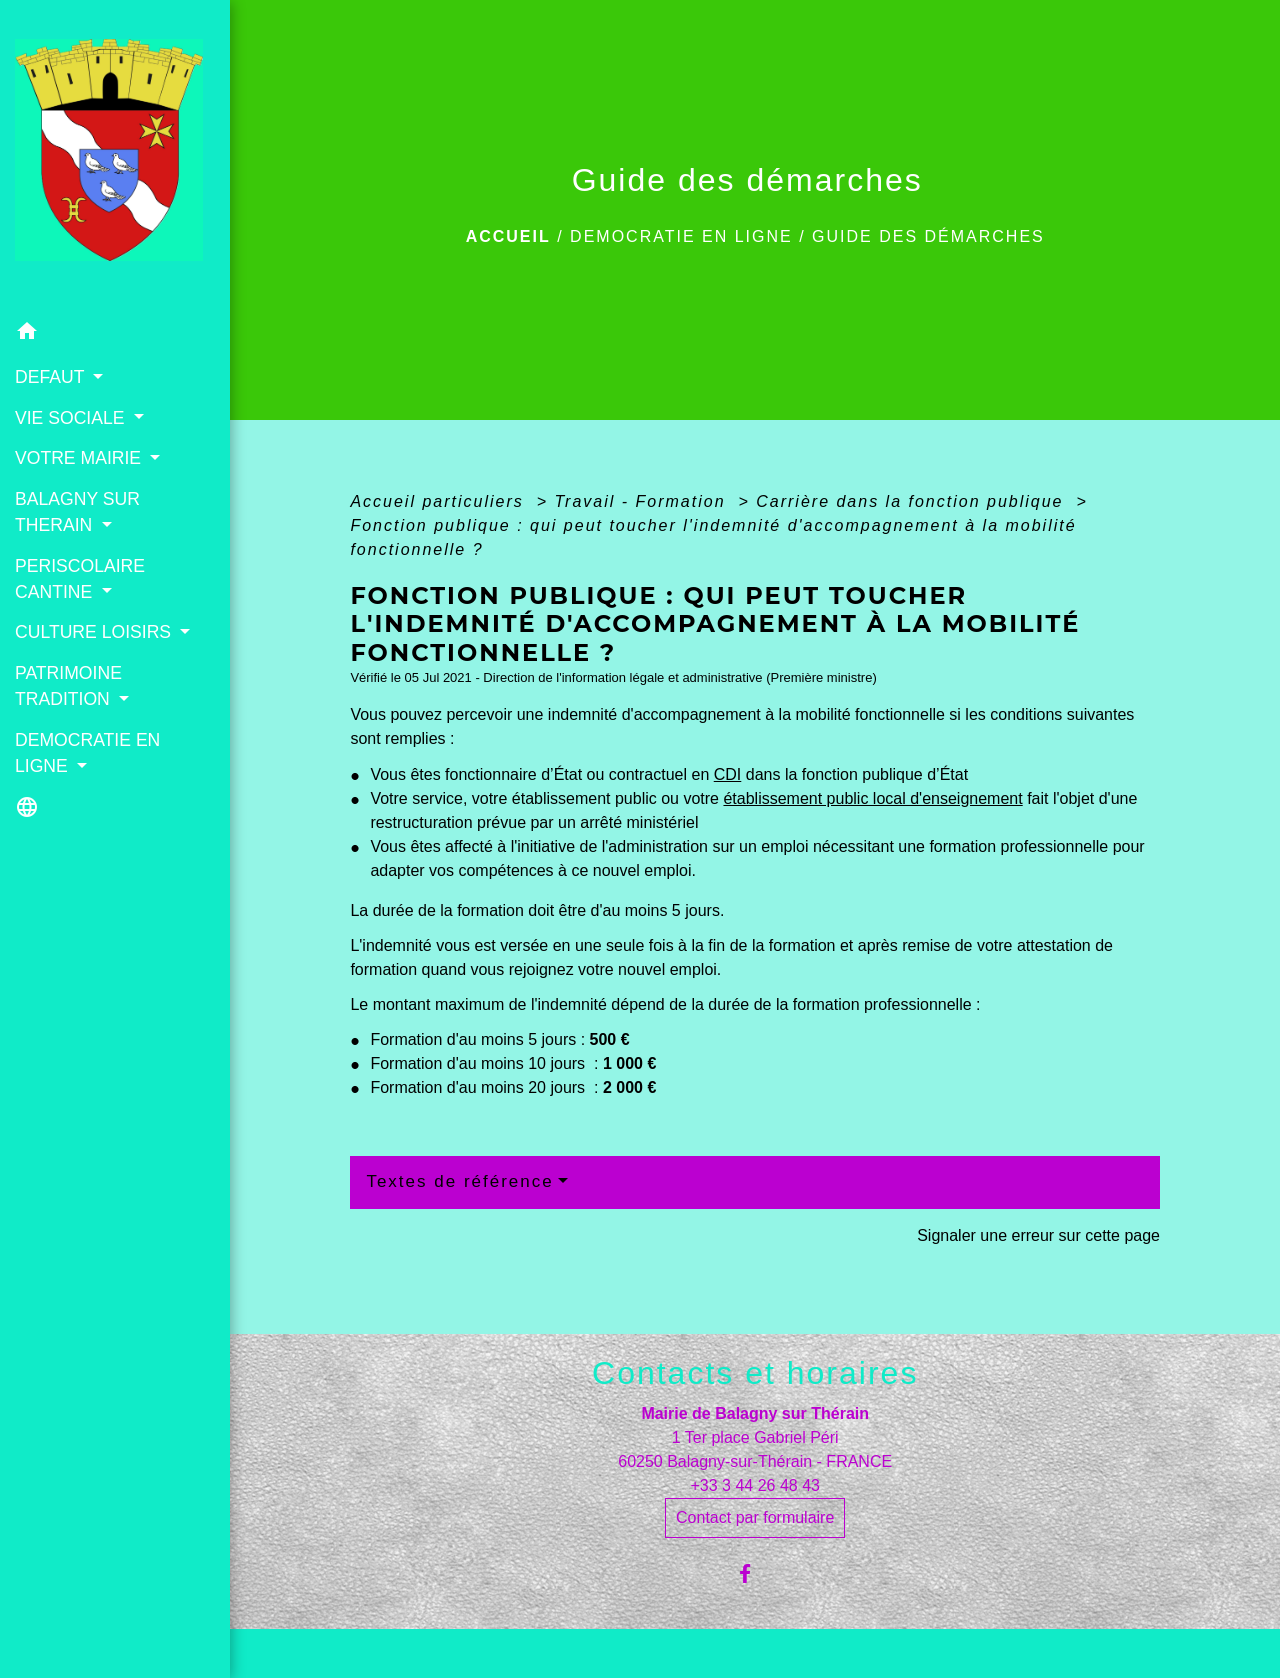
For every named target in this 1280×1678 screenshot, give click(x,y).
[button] (115, 334)
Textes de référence (459, 1181)
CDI (728, 774)
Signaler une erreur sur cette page (1038, 1235)
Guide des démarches (928, 236)
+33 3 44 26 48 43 (754, 1485)
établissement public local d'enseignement (872, 798)
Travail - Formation (643, 501)
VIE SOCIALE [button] (72, 418)
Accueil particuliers (440, 501)
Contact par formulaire (755, 1517)
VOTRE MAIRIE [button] (80, 458)
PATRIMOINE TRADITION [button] (68, 686)
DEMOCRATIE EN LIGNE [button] (87, 753)
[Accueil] (115, 156)
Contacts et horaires (755, 1373)
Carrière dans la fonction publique (913, 501)
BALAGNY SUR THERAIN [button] (77, 512)
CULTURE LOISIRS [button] (95, 632)
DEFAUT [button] (52, 377)
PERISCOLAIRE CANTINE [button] (80, 579)
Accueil (508, 236)
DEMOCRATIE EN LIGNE (681, 236)
